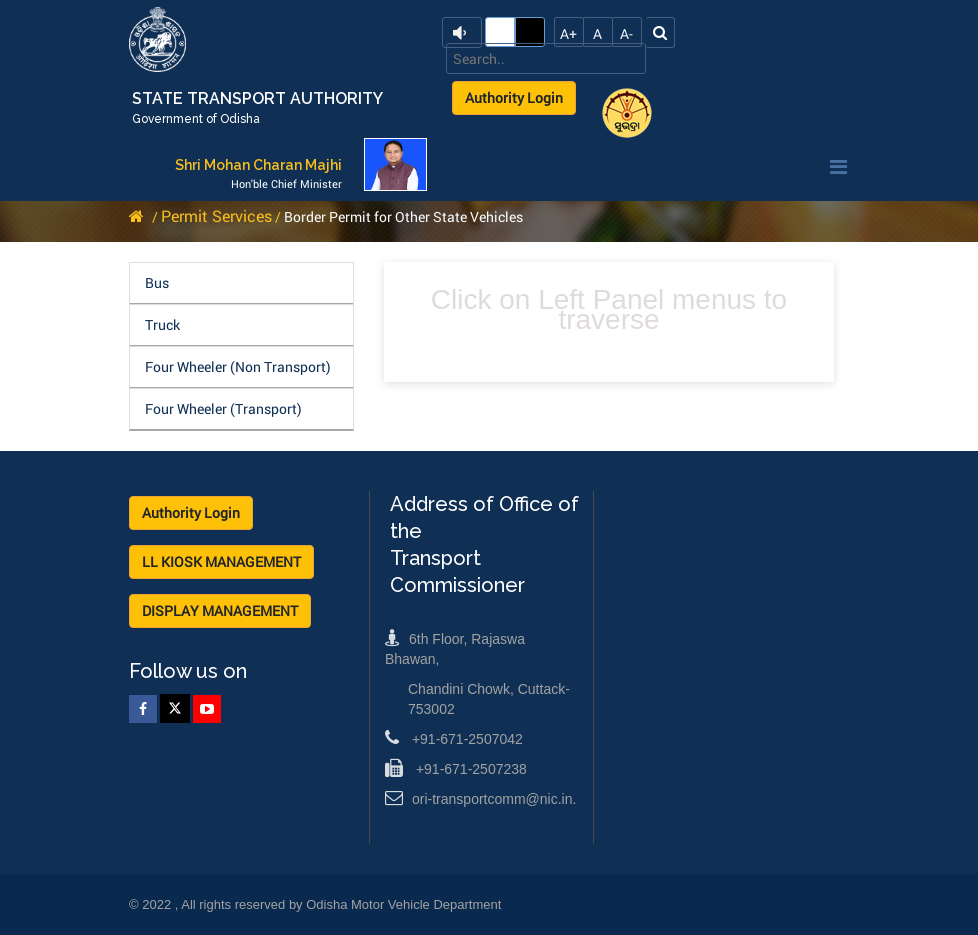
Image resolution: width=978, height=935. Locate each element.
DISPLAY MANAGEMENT (220, 610)
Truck (162, 324)
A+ (568, 33)
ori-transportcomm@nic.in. (480, 799)
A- (626, 33)
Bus (157, 282)
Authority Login (514, 97)
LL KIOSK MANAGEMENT (221, 561)
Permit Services (216, 215)
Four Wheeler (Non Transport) (238, 366)
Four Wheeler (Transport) (223, 408)
